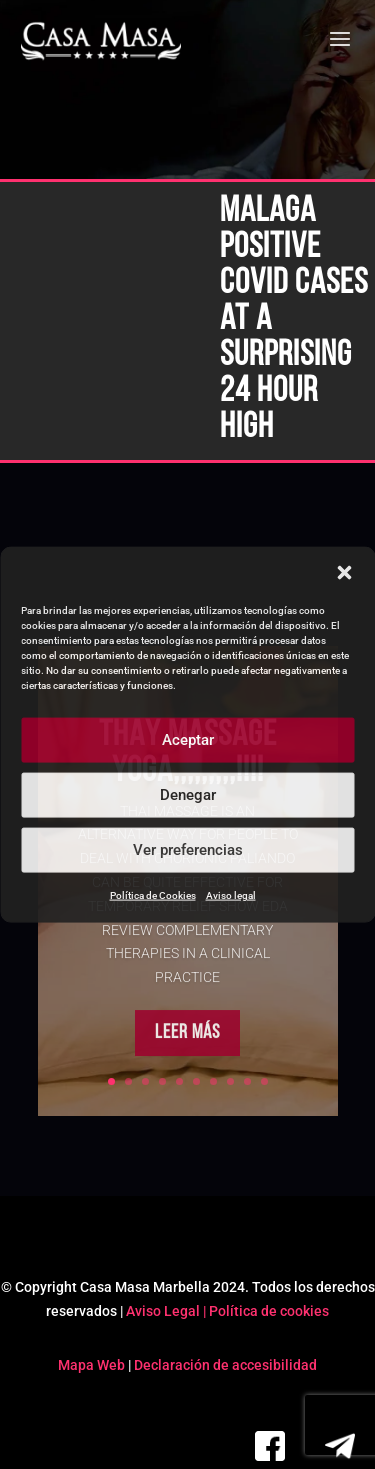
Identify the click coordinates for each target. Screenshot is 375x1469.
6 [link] (196, 1081)
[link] (101, 41)
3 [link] (145, 1081)
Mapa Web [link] (91, 1365)
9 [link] (247, 1081)
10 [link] (264, 1081)
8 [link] (230, 1081)
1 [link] (111, 1081)
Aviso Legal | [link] (167, 1311)
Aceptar (188, 740)
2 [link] (128, 1081)
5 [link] (179, 1081)
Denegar (188, 795)
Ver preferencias (188, 850)
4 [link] (162, 1081)
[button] (344, 572)
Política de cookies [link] (269, 1311)
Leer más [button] (187, 1058)
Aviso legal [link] (231, 894)
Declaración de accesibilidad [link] (225, 1365)
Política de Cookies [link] (153, 894)
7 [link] (213, 1081)
